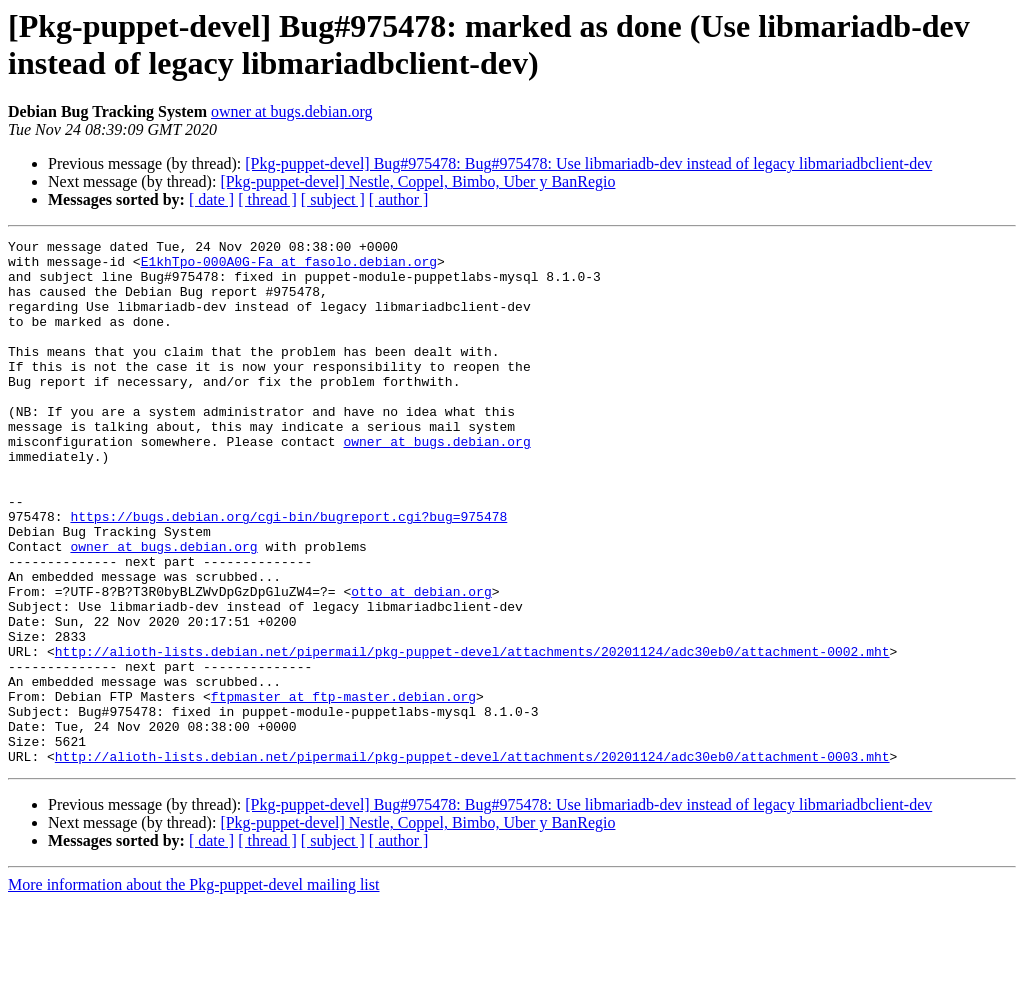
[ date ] (211, 199)
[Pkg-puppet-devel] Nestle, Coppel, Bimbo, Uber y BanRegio (417, 181)
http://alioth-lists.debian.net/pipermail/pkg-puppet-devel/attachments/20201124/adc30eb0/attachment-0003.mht (472, 861)
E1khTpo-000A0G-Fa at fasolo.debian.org (289, 267)
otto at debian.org (421, 663)
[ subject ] (333, 199)
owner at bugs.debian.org (291, 111)
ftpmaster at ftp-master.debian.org (343, 789)
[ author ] (399, 199)
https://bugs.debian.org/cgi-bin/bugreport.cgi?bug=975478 (288, 573)
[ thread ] (267, 199)
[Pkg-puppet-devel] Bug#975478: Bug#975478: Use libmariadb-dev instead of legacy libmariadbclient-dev (588, 163)
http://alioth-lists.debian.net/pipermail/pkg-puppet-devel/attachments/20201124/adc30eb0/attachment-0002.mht (472, 735)
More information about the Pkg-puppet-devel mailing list (193, 989)
